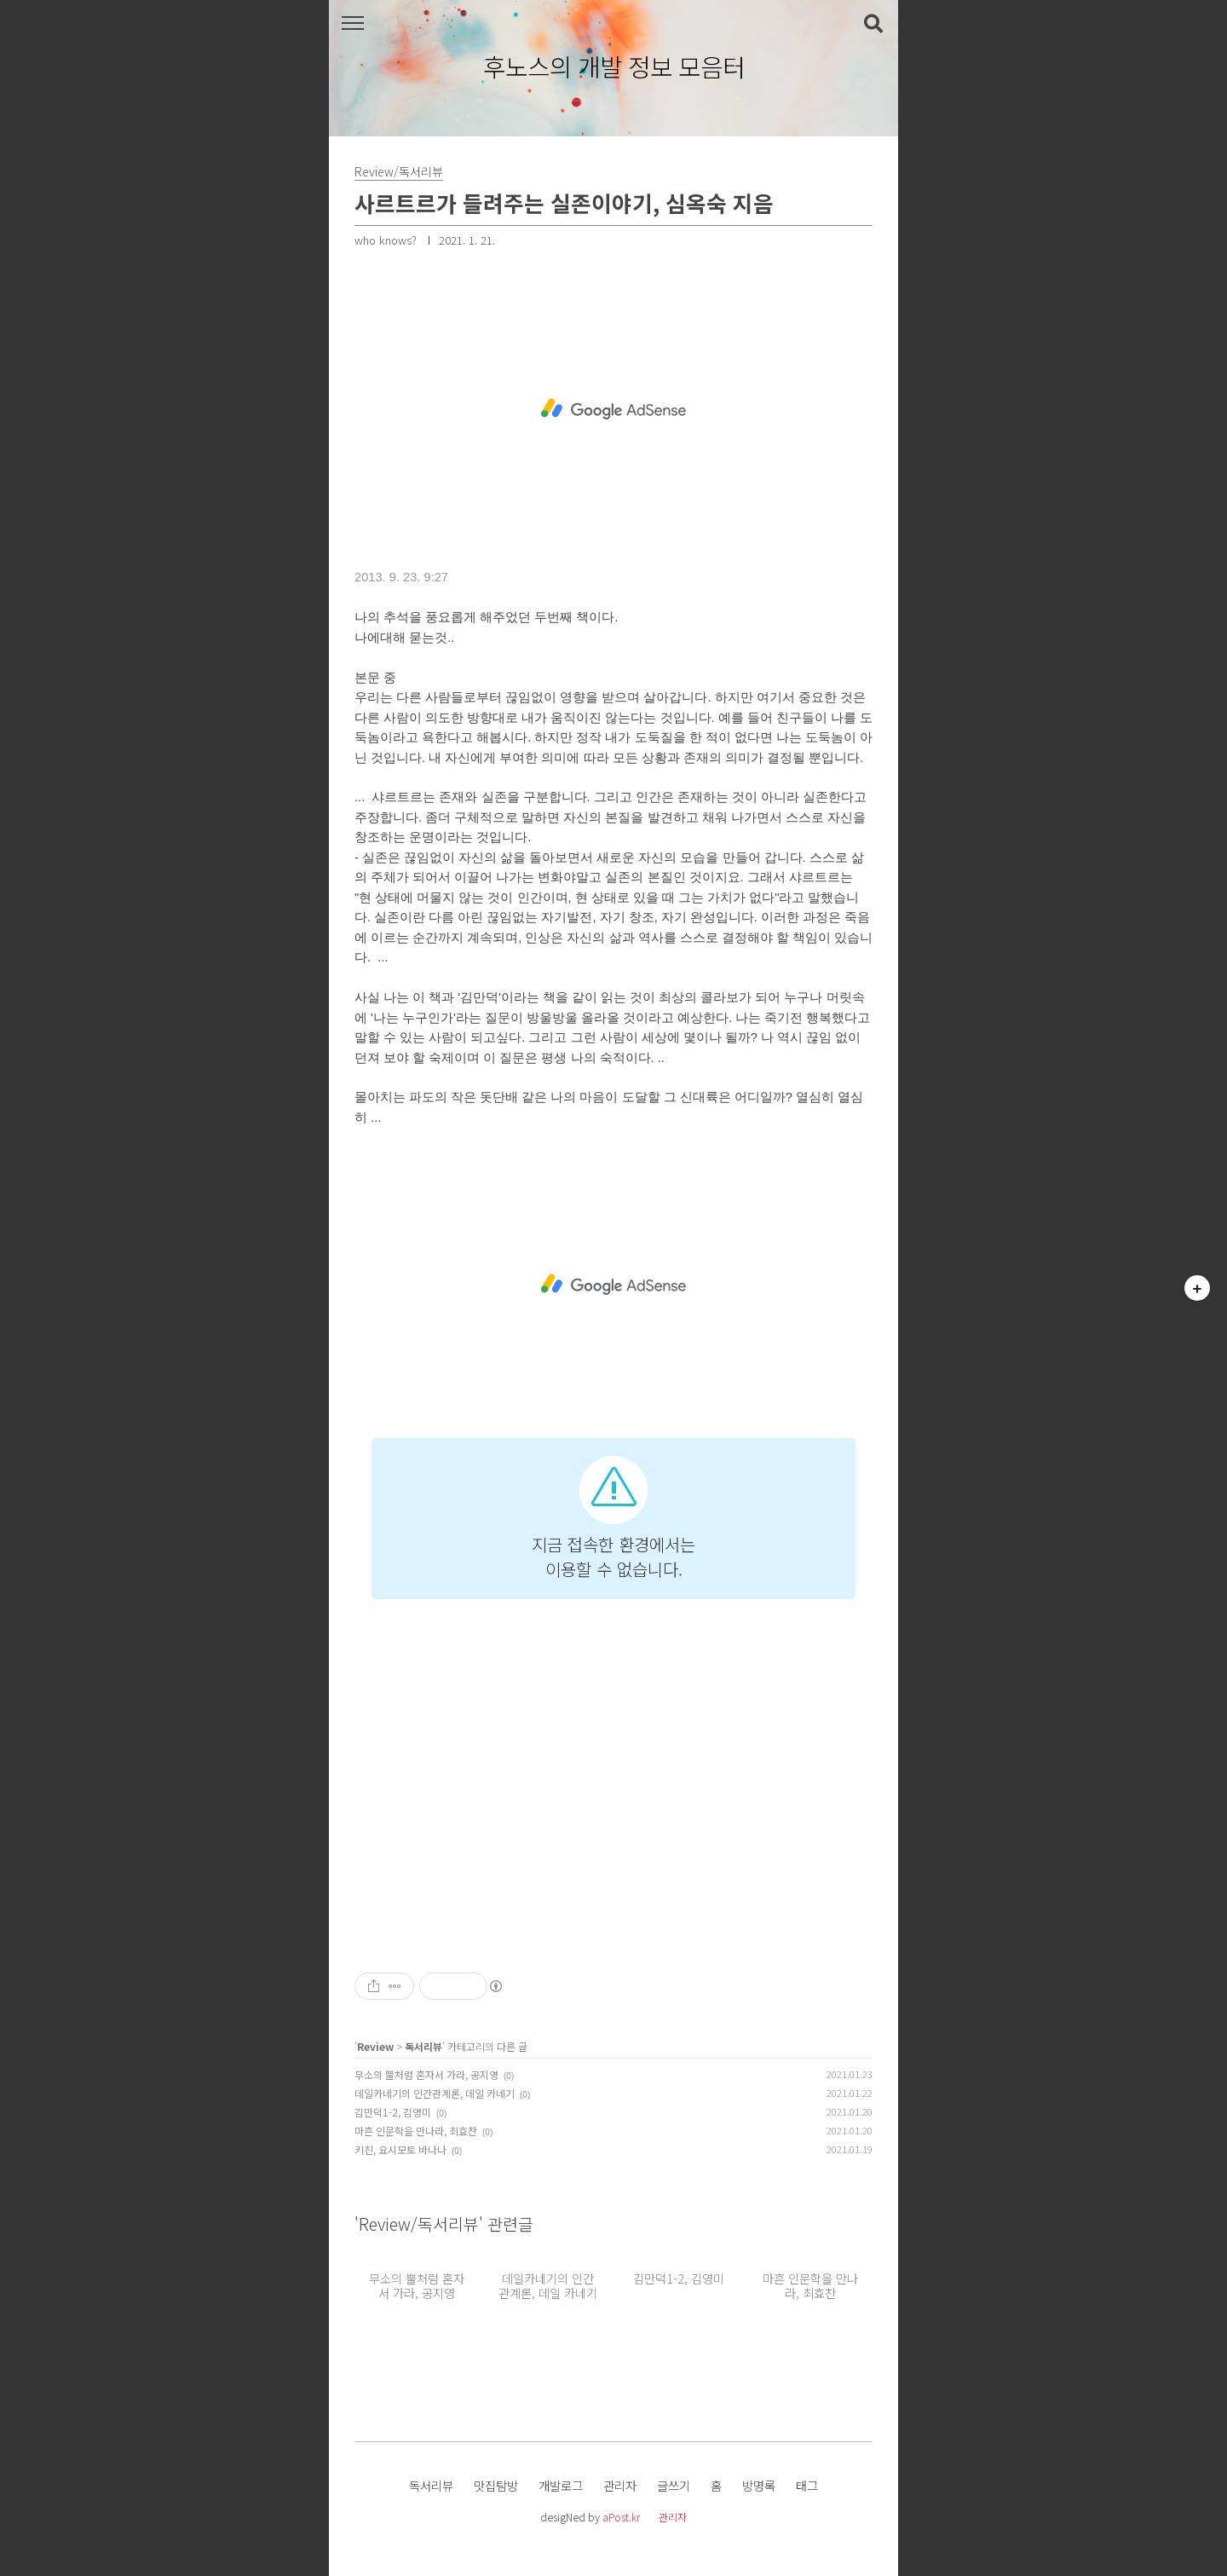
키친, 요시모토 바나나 (400, 2149)
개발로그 (561, 2485)
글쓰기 (673, 2485)
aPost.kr (621, 2517)
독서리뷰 (423, 2046)
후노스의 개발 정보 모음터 (614, 67)
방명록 (758, 2485)
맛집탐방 (496, 2485)
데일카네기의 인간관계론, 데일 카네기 (434, 2093)
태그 (807, 2485)
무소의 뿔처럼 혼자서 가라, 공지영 (426, 2074)
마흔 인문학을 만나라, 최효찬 (415, 2130)
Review (375, 2046)
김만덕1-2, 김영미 (392, 2112)
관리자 (620, 2485)
